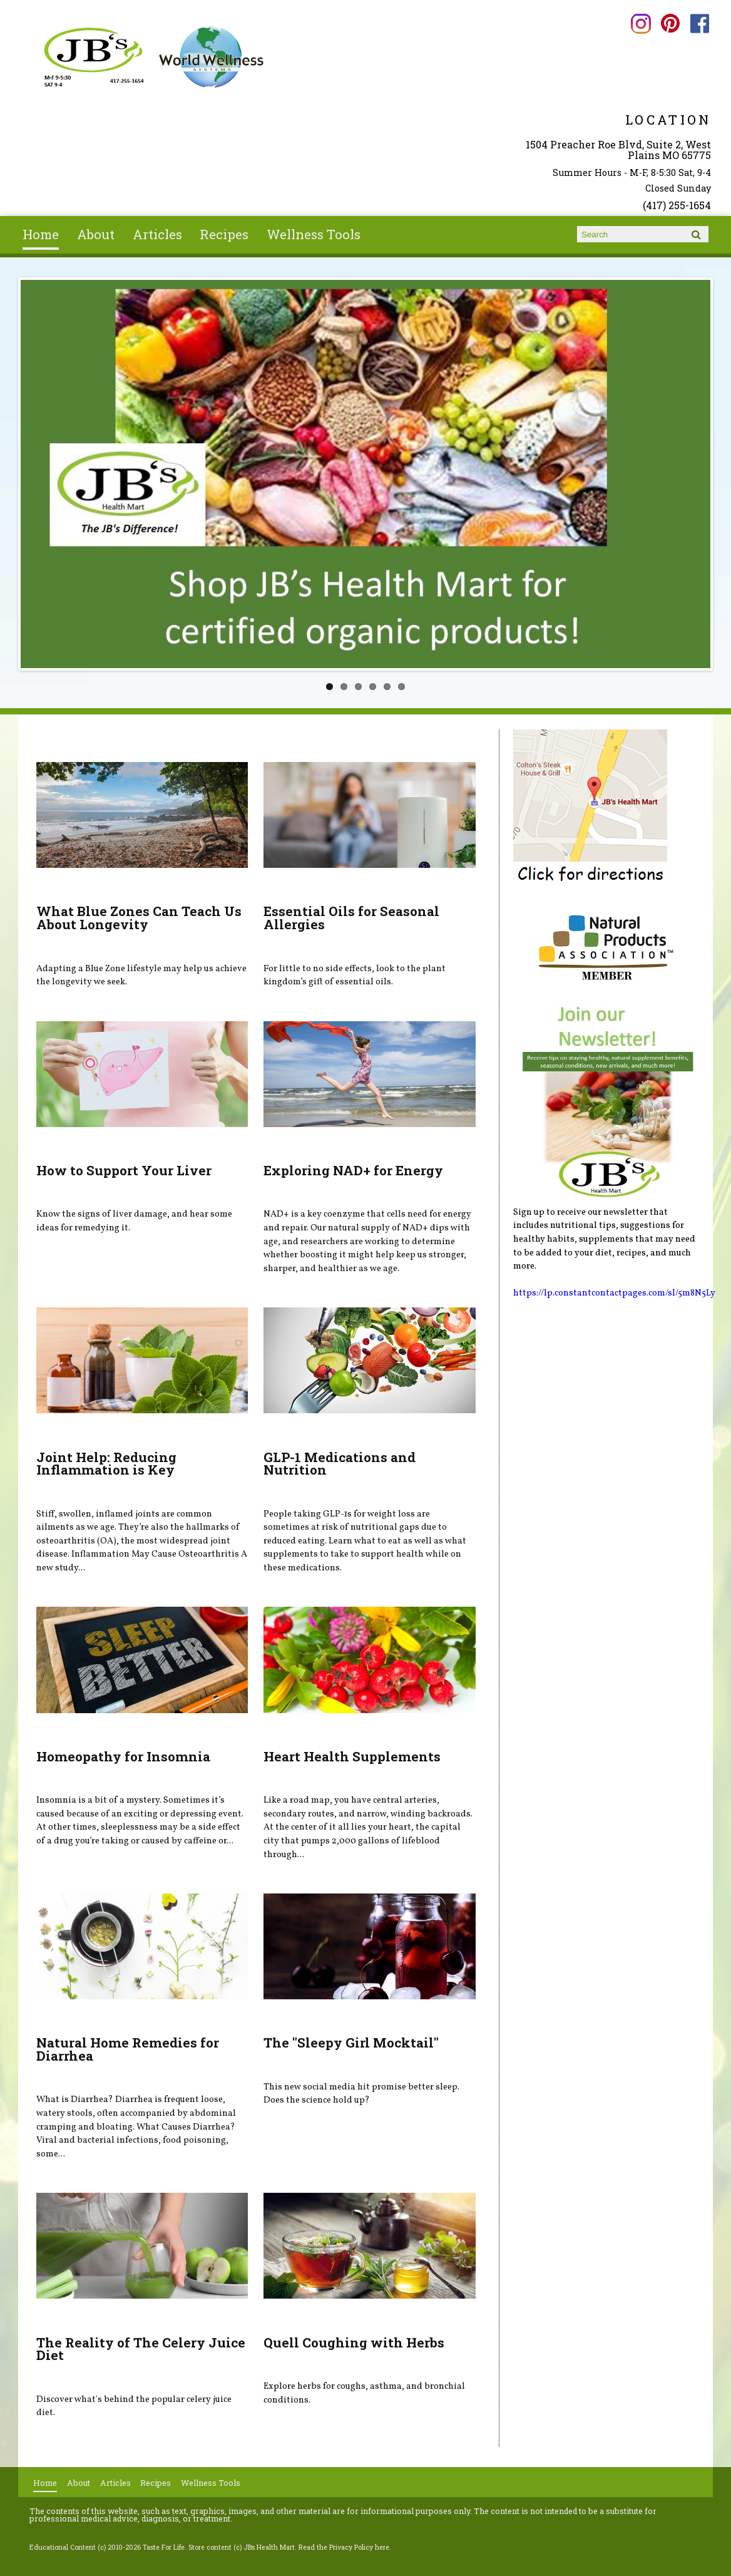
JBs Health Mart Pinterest (671, 23)
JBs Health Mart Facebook (700, 23)
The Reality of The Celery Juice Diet (140, 2349)
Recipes (224, 234)
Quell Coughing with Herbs (353, 2342)
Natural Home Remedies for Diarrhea (127, 2049)
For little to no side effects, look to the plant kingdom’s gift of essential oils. (354, 975)
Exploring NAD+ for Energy (353, 1170)
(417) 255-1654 (677, 205)
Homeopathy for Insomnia (123, 1756)
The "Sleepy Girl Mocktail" (351, 2042)
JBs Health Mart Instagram (641, 23)
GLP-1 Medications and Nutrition (339, 1463)
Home (41, 234)
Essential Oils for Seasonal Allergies (351, 917)
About (96, 234)
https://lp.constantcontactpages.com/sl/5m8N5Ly (614, 1293)
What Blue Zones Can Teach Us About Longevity (139, 917)
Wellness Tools (313, 234)
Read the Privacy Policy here (344, 2547)
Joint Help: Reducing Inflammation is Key (106, 1463)
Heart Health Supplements (352, 1756)
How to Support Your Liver (124, 1170)
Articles (157, 234)
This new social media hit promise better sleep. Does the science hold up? (361, 2094)
